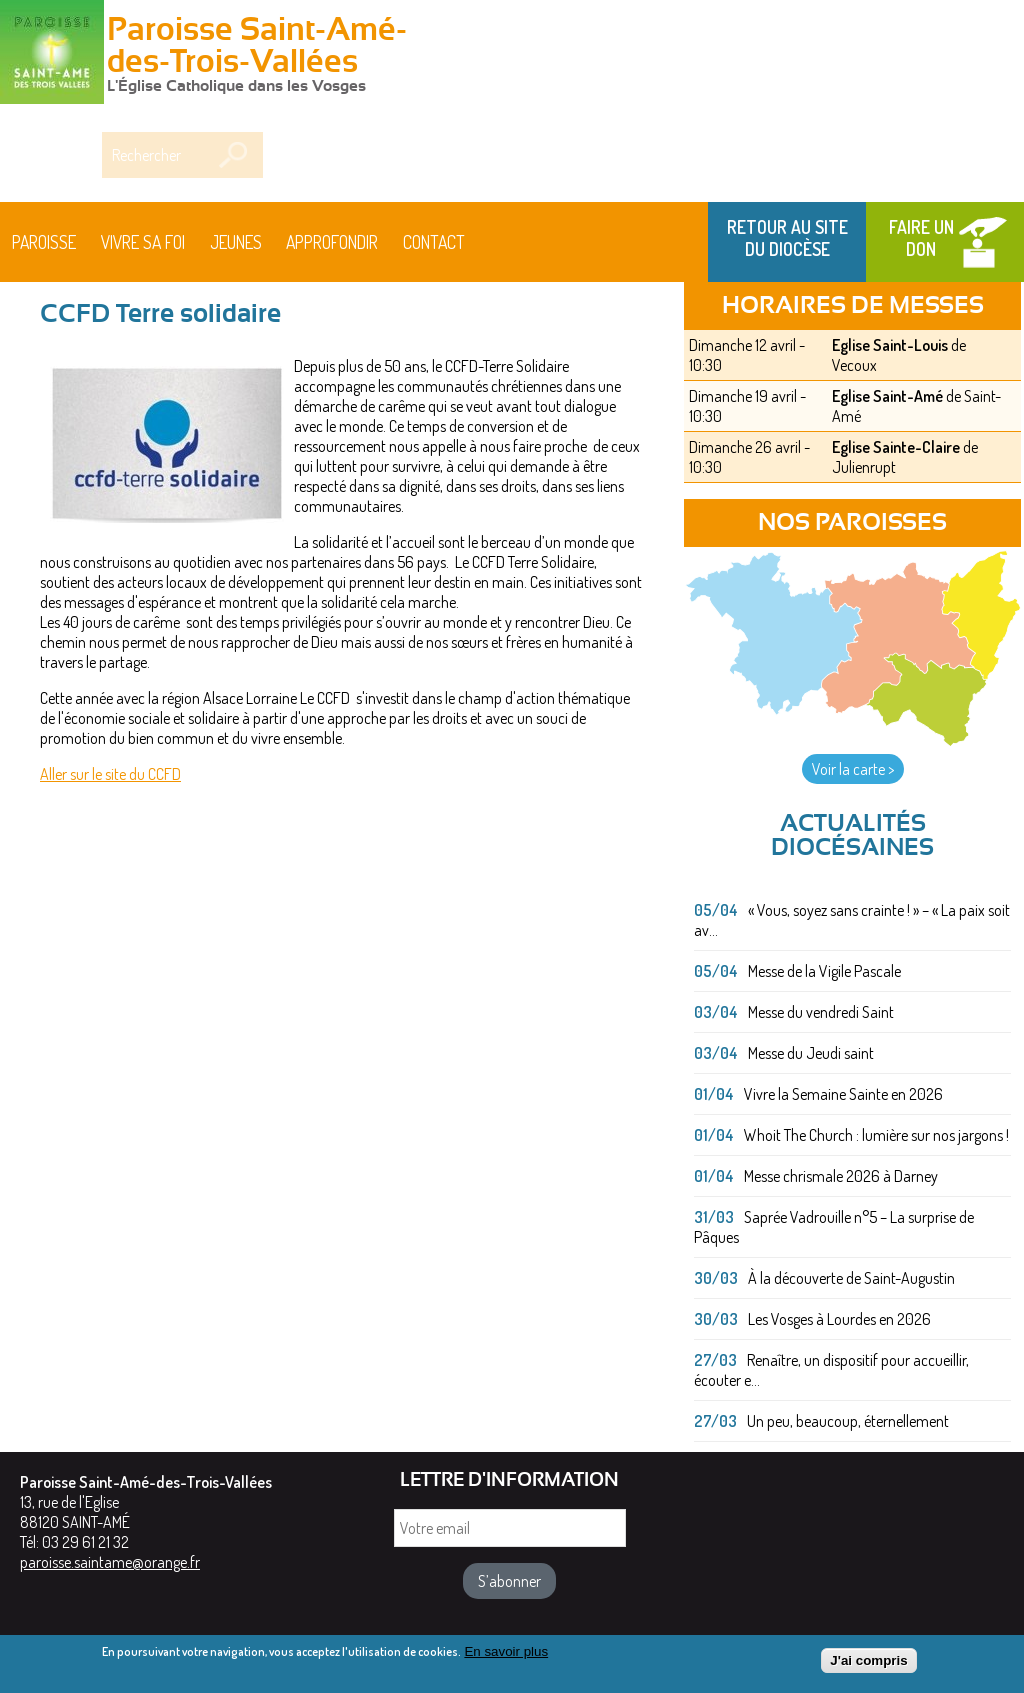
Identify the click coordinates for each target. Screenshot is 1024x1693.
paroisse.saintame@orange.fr (110, 1562)
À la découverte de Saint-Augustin (851, 1278)
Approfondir (332, 242)
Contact (434, 242)
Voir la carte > (853, 769)
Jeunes (236, 242)
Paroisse (44, 242)
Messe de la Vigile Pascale (824, 971)
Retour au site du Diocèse (787, 238)
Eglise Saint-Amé (887, 396)
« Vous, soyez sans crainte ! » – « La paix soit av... (852, 920)
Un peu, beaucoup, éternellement (848, 1421)
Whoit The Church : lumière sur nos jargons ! (876, 1135)
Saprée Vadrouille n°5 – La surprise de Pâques (834, 1227)
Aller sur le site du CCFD (110, 774)
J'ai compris (868, 1664)
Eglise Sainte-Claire (896, 447)
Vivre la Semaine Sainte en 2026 (843, 1094)
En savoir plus (506, 1655)
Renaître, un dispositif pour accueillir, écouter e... (831, 1370)
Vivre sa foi (143, 242)
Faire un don (921, 238)
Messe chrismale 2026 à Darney (841, 1176)
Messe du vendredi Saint (821, 1012)
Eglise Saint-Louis (890, 345)
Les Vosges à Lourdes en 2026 (839, 1319)
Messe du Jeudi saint (811, 1053)
